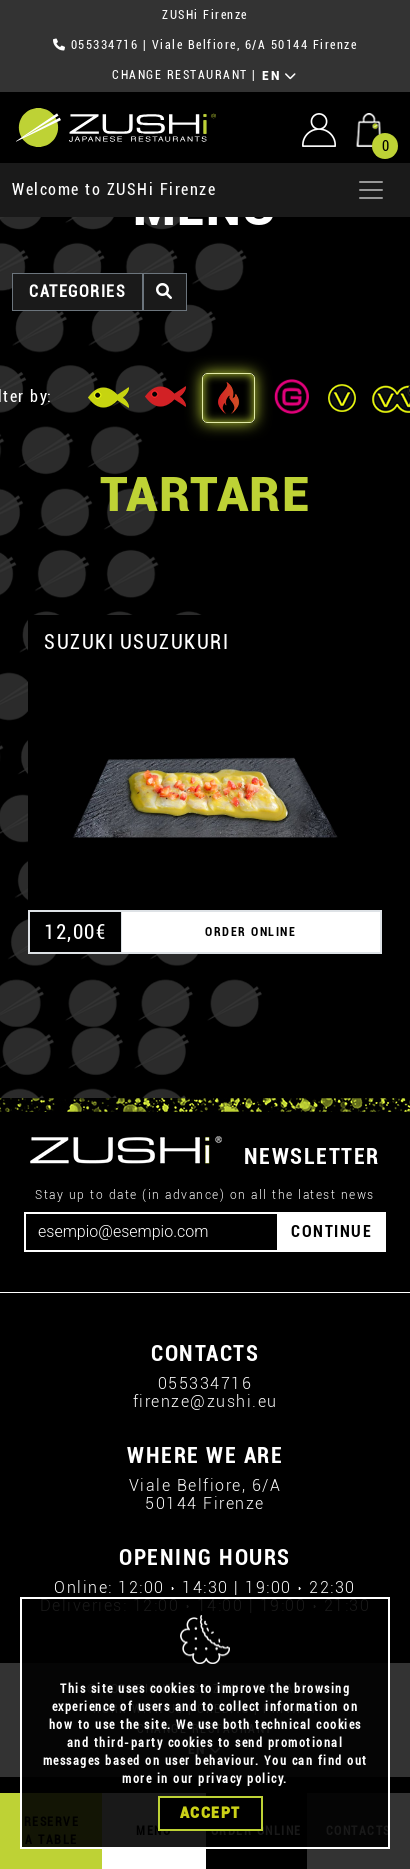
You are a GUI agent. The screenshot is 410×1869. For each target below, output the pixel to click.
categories (77, 291)
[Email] (151, 1232)
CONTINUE (331, 1231)
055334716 (105, 45)
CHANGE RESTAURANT (180, 75)
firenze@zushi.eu (205, 1401)
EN (279, 76)
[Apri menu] (371, 190)
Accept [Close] (210, 1813)
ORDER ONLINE (250, 932)
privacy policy (240, 1779)
